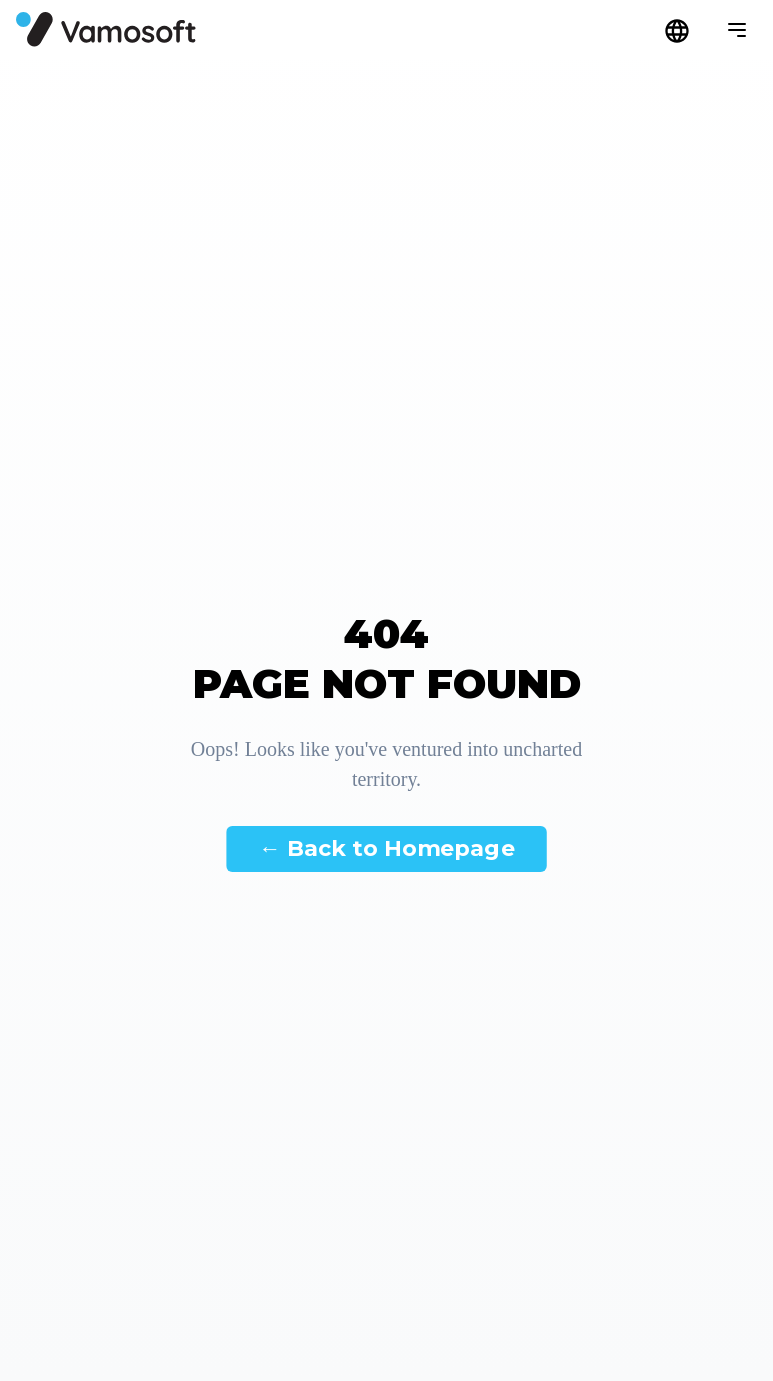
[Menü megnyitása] (737, 30)
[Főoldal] (106, 29)
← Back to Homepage (386, 847)
